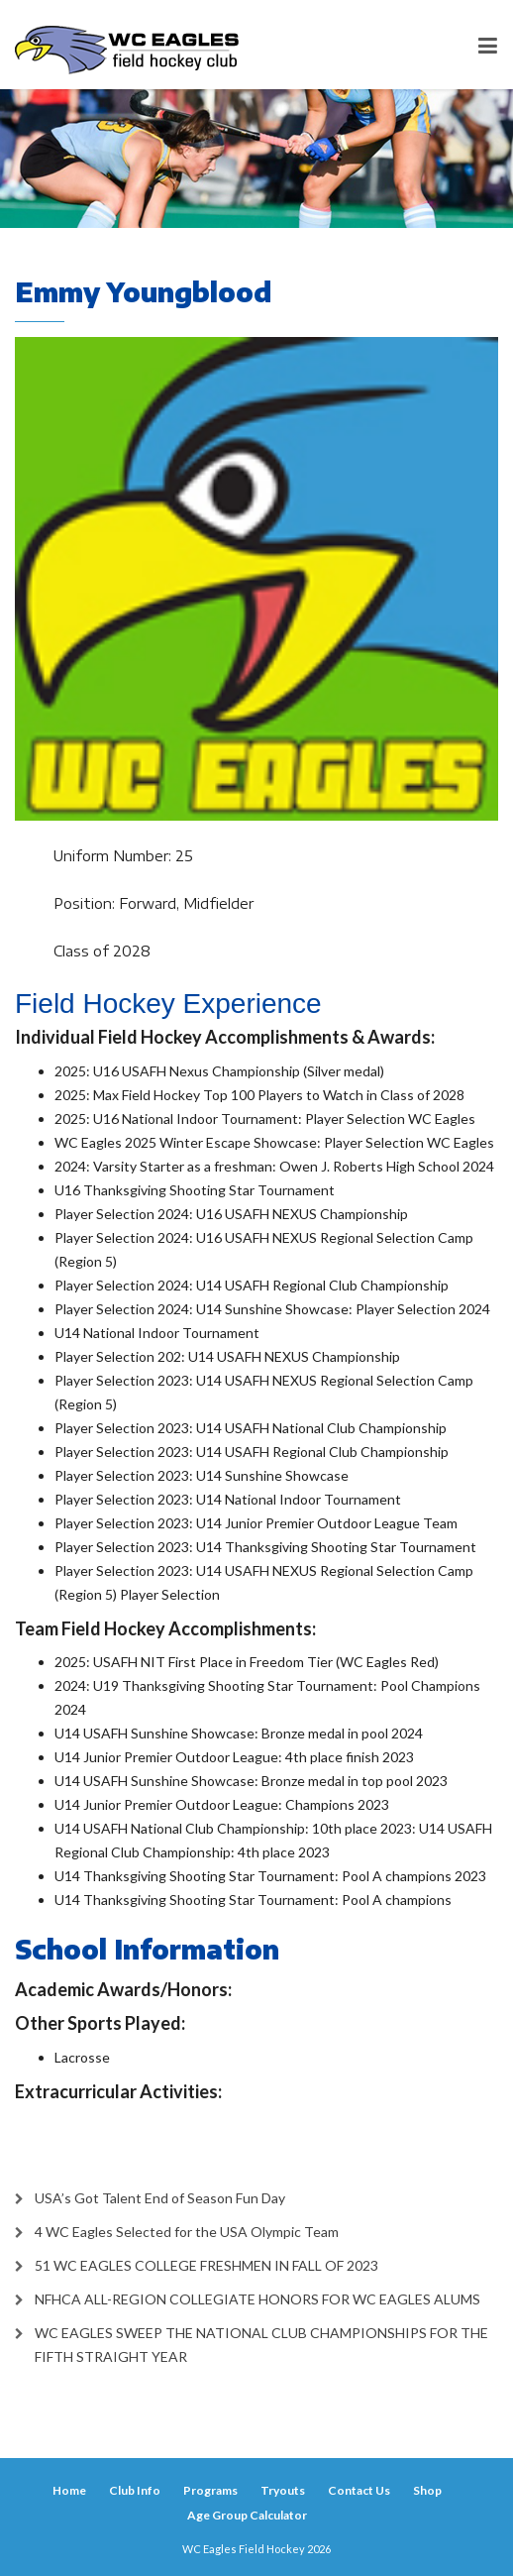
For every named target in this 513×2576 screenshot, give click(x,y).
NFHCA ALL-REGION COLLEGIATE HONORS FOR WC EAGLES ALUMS (257, 2299)
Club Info (134, 2490)
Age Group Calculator (247, 2515)
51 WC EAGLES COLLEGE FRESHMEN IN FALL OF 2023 (206, 2265)
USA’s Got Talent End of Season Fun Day (160, 2197)
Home (69, 2490)
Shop (427, 2490)
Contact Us (359, 2490)
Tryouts (282, 2490)
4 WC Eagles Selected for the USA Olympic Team (187, 2231)
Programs (210, 2490)
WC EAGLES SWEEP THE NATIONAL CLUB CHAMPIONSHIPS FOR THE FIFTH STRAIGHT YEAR (261, 2344)
